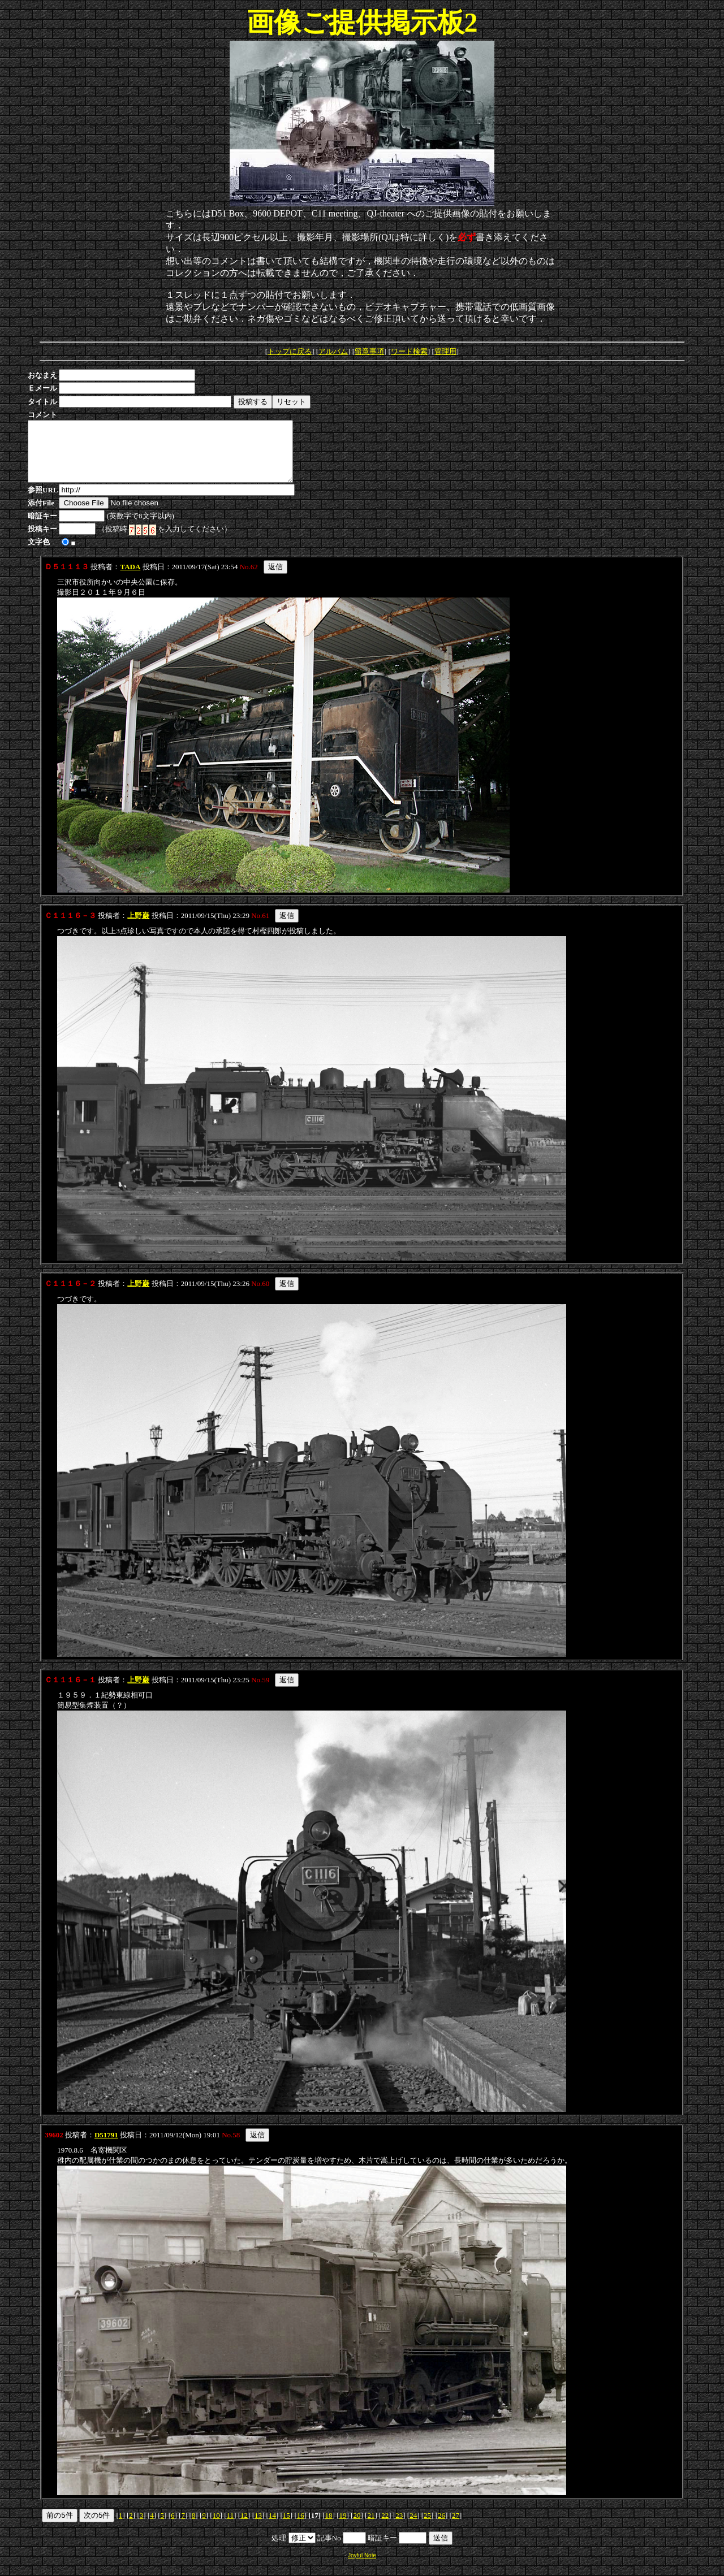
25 (427, 2527)
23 (399, 2527)
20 (356, 2527)
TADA (130, 578)
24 (413, 2527)
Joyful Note (362, 2567)
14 (272, 2527)
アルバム (333, 351)
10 (216, 2527)
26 (441, 2527)
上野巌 (138, 927)
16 (300, 2527)
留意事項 (369, 351)
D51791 (106, 2146)
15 (286, 2527)
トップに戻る (290, 351)
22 (385, 2527)
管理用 (445, 351)
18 (329, 2527)
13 (258, 2527)
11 (230, 2527)
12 (244, 2527)
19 (343, 2527)
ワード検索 (409, 351)
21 (370, 2527)
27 (455, 2527)
